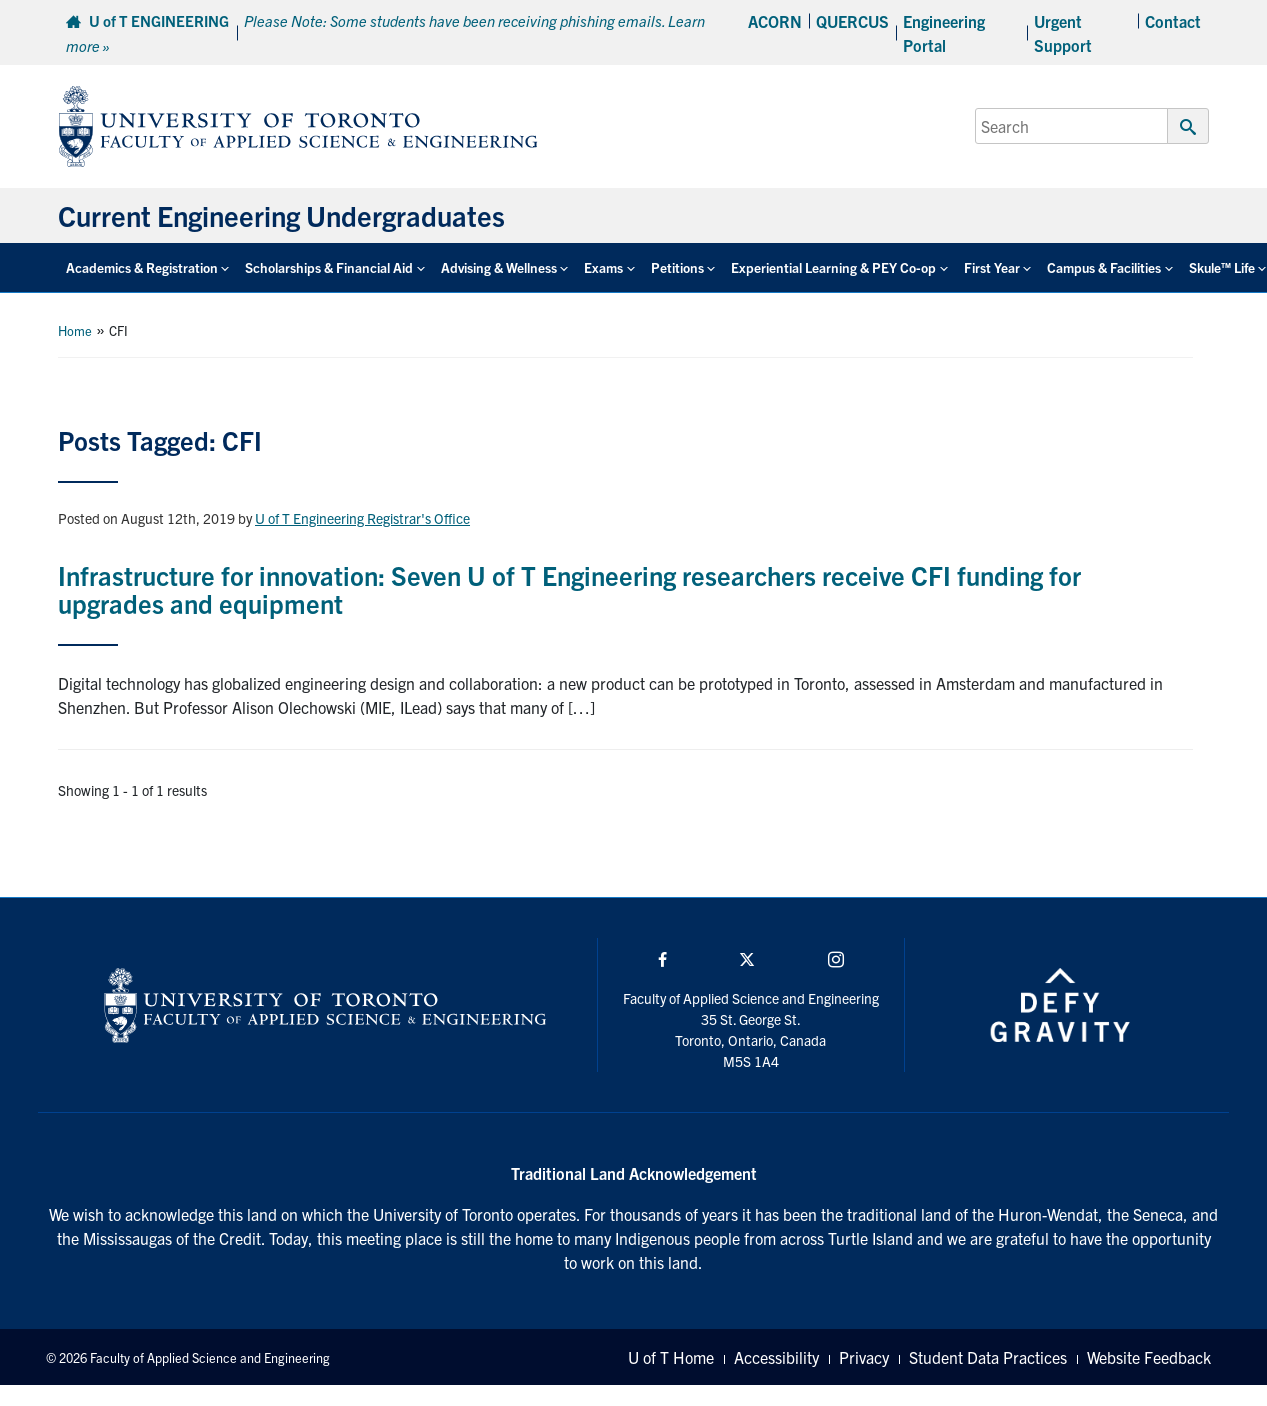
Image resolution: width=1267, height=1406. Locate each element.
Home (75, 330)
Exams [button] (603, 267)
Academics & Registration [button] (142, 267)
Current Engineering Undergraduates (281, 215)
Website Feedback (1149, 1357)
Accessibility (776, 1357)
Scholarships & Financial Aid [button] (329, 267)
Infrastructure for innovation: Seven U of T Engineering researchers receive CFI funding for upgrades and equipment (569, 589)
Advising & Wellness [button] (499, 267)
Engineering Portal (944, 33)
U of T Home (671, 1357)
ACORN (775, 21)
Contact (1173, 21)
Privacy (864, 1357)
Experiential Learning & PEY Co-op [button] (833, 267)
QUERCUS (852, 21)
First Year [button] (992, 267)
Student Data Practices (988, 1357)
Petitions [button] (677, 267)
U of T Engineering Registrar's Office (362, 518)
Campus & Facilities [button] (1104, 267)
